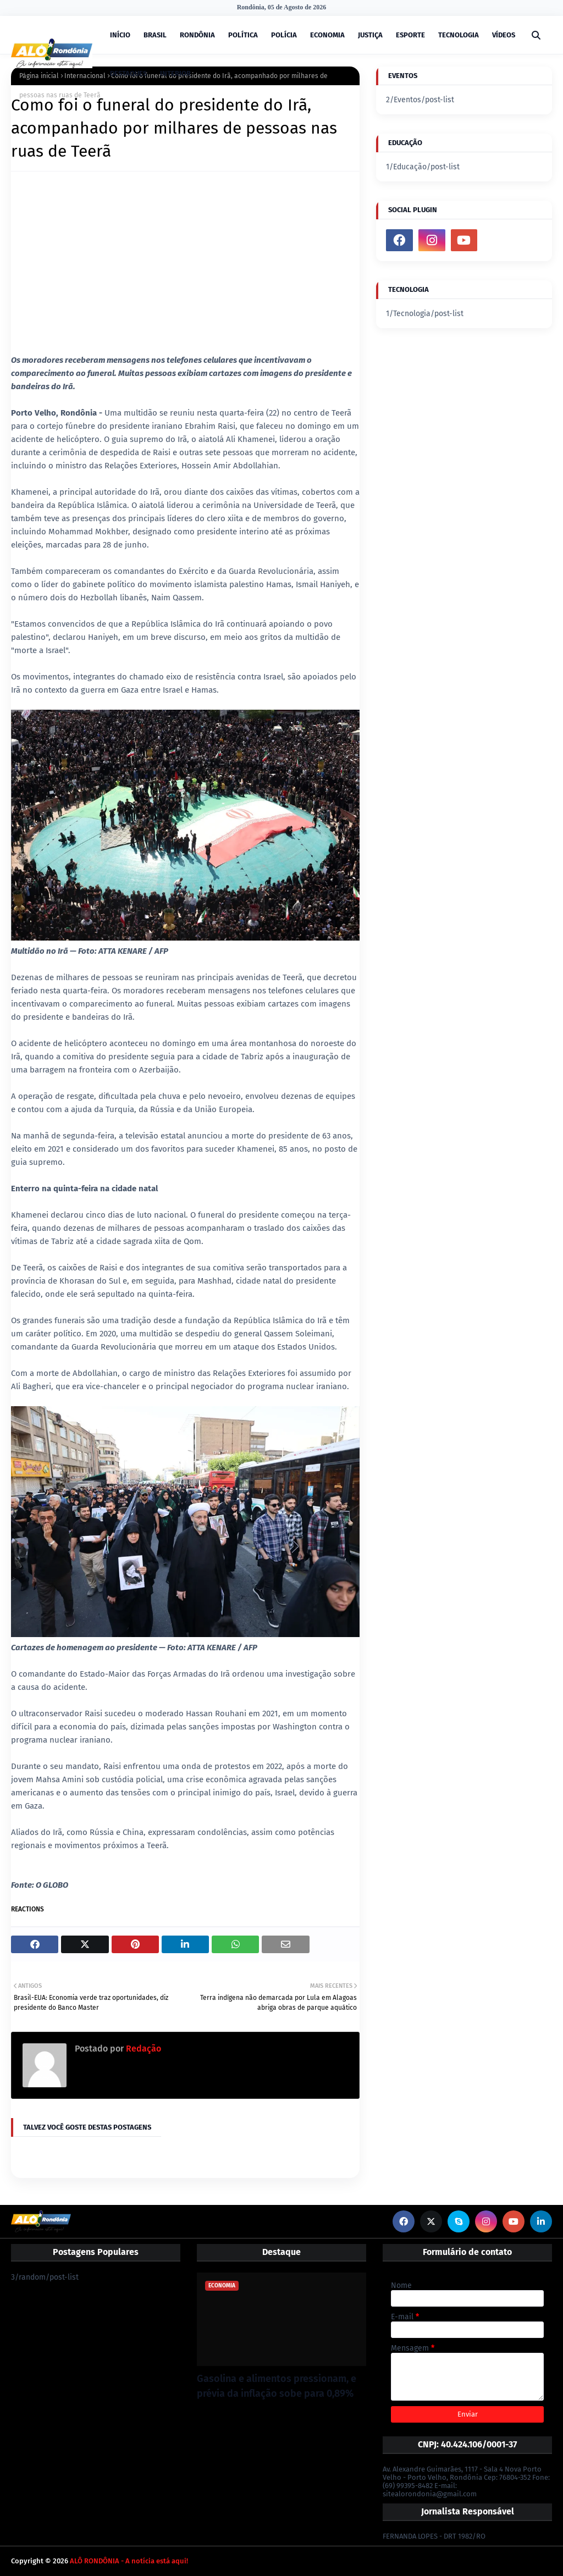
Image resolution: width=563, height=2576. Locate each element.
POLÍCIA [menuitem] (284, 35)
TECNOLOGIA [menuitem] (458, 35)
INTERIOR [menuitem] (175, 73)
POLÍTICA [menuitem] (243, 35)
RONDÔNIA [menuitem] (197, 35)
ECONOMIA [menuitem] (327, 35)
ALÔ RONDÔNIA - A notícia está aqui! (129, 2561)
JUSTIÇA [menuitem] (370, 35)
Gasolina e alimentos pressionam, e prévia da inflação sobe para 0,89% (276, 2386)
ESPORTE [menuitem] (410, 35)
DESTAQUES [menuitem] (128, 73)
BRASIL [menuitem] (155, 35)
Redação (142, 2048)
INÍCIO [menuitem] (120, 35)
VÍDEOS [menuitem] (503, 35)
